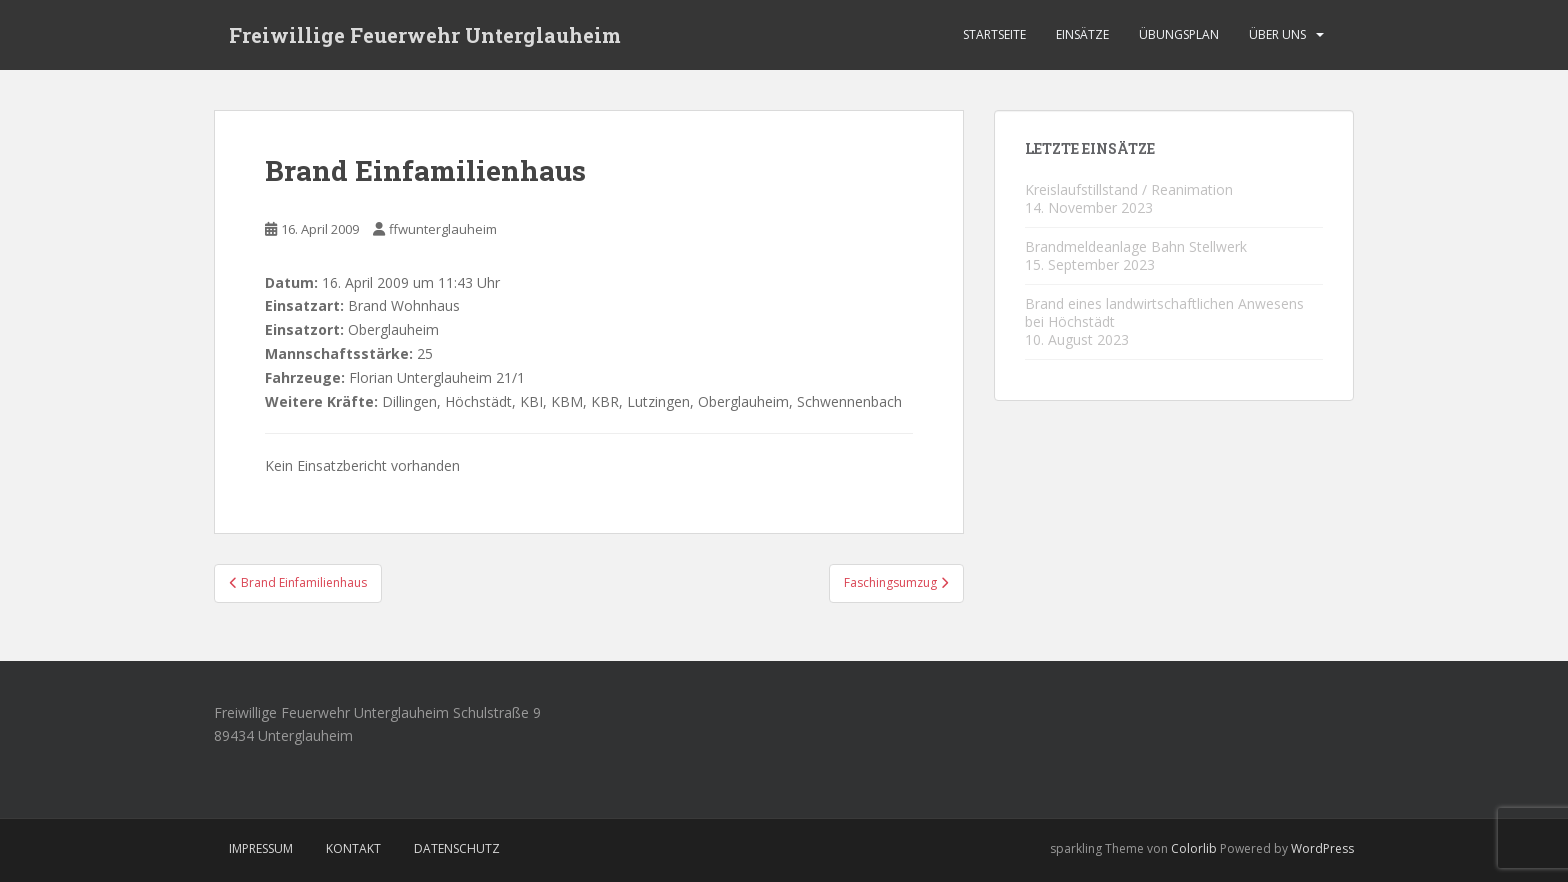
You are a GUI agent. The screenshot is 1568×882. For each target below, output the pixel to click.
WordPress (1322, 848)
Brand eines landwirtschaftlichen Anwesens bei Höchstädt (1164, 312)
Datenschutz (457, 848)
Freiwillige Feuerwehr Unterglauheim (425, 35)
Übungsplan (1179, 34)
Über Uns (1277, 34)
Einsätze (1082, 34)
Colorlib (1194, 848)
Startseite (994, 34)
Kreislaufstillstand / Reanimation (1129, 189)
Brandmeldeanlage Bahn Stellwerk (1136, 246)
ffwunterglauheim (443, 229)
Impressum (261, 848)
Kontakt (353, 848)
